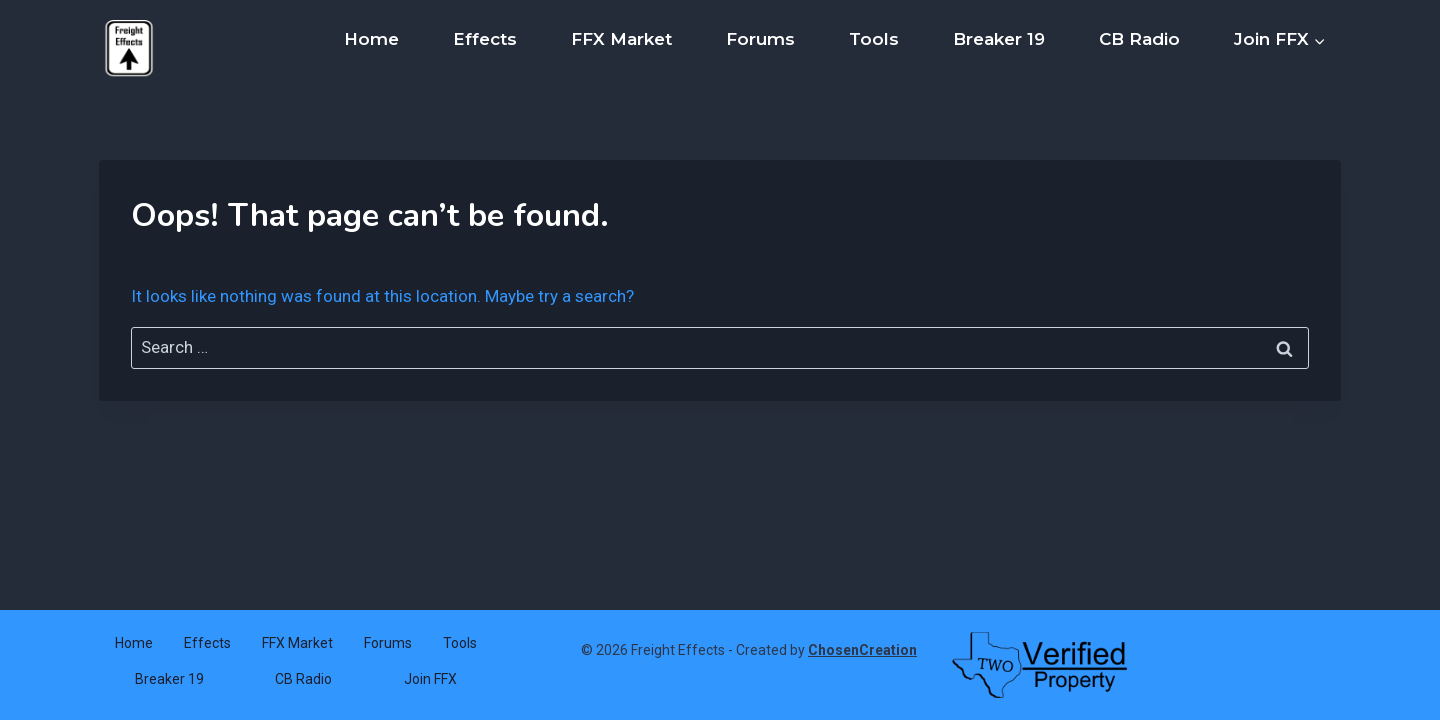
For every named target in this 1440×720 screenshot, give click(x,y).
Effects (485, 39)
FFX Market (621, 39)
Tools (874, 39)
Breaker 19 (999, 39)
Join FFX (430, 679)
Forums (760, 39)
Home (371, 39)
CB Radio (1139, 39)
